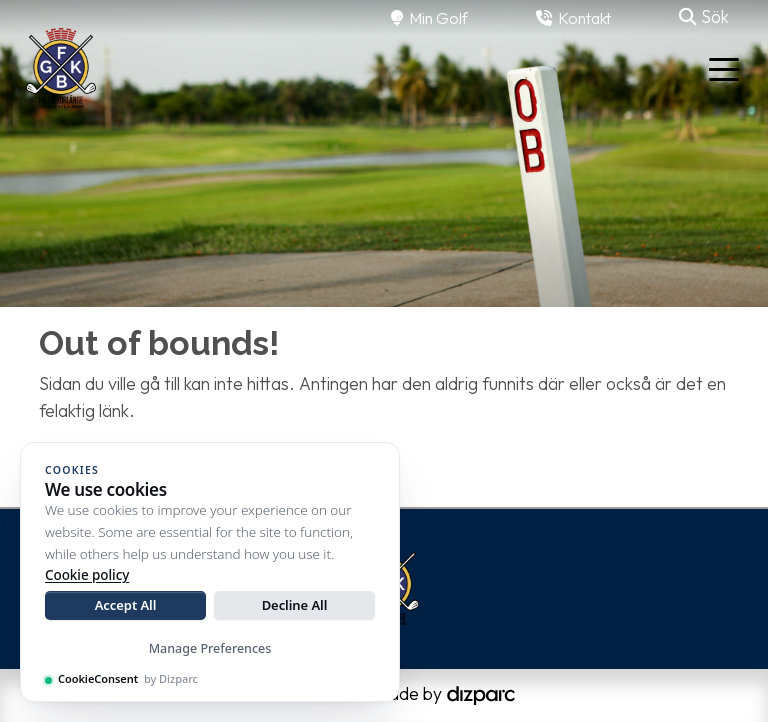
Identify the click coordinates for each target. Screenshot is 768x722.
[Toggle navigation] (724, 68)
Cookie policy (87, 575)
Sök (704, 16)
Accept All (126, 605)
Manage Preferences (210, 648)
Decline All (295, 605)
